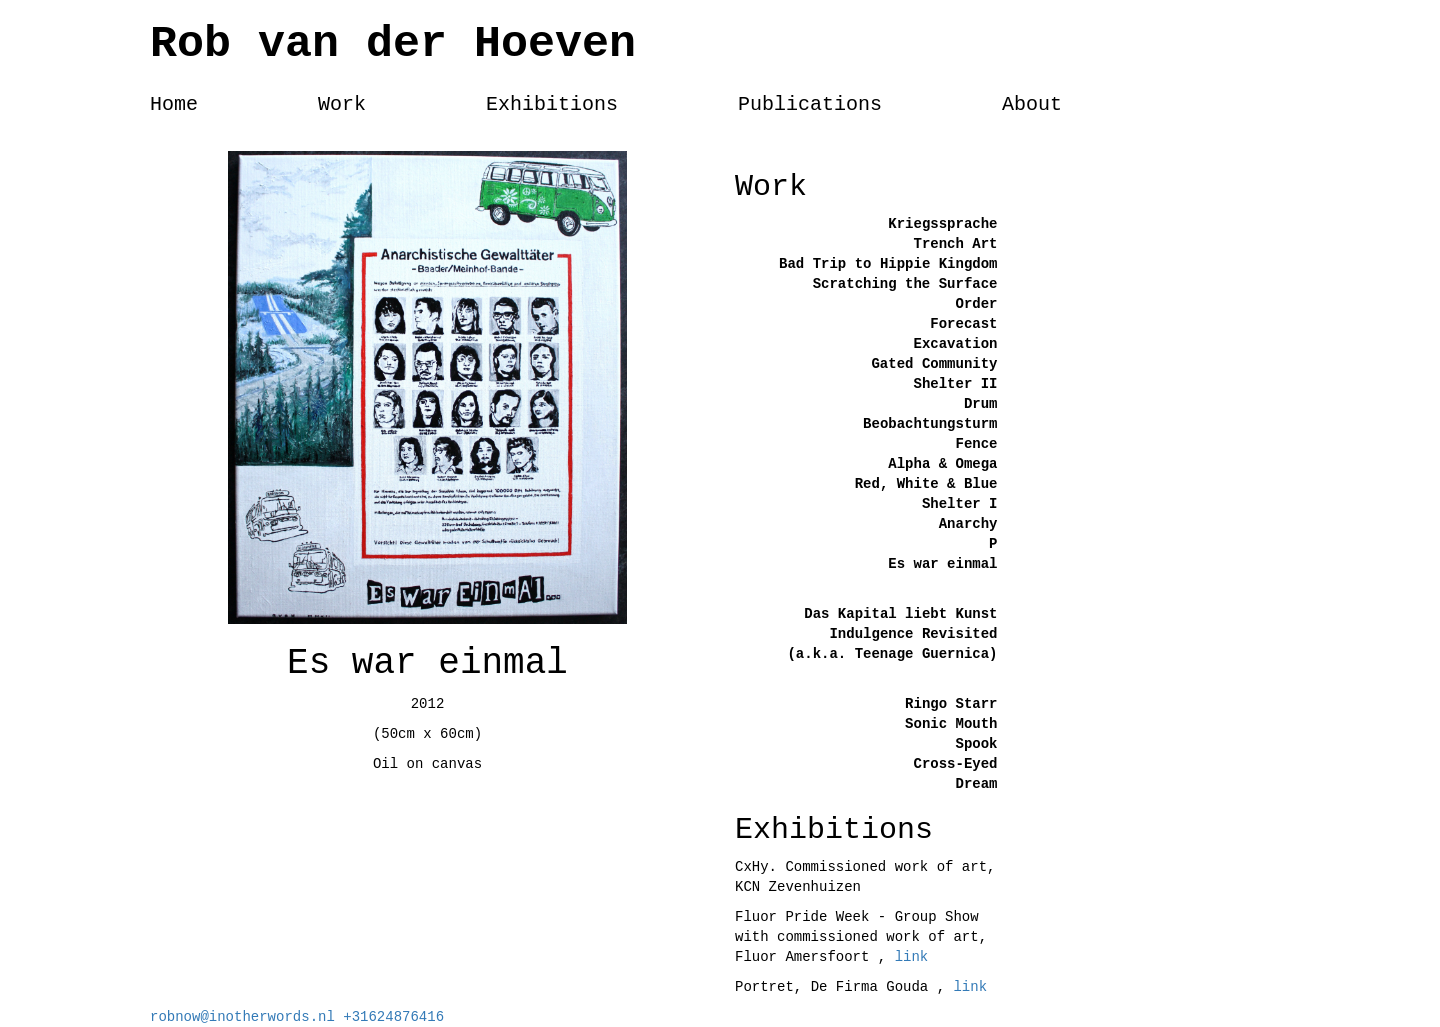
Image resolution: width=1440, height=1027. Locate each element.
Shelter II (955, 384)
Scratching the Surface (905, 284)
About (1032, 104)
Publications (810, 104)
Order (976, 304)
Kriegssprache (942, 224)
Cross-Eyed (955, 764)
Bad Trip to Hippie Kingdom (888, 264)
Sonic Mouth (951, 724)
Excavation (955, 344)
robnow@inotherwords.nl (246, 1017)
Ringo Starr (951, 704)
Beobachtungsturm (930, 424)
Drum (981, 404)
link (912, 957)
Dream (976, 784)
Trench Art (955, 244)
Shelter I (960, 504)
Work (342, 104)
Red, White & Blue (926, 484)
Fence (976, 444)
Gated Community (934, 364)
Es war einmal (942, 564)
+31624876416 (393, 1017)
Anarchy (968, 524)
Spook (976, 744)
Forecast (963, 324)
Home (174, 104)
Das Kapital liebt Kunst (900, 614)
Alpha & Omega (942, 464)
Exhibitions (552, 104)
